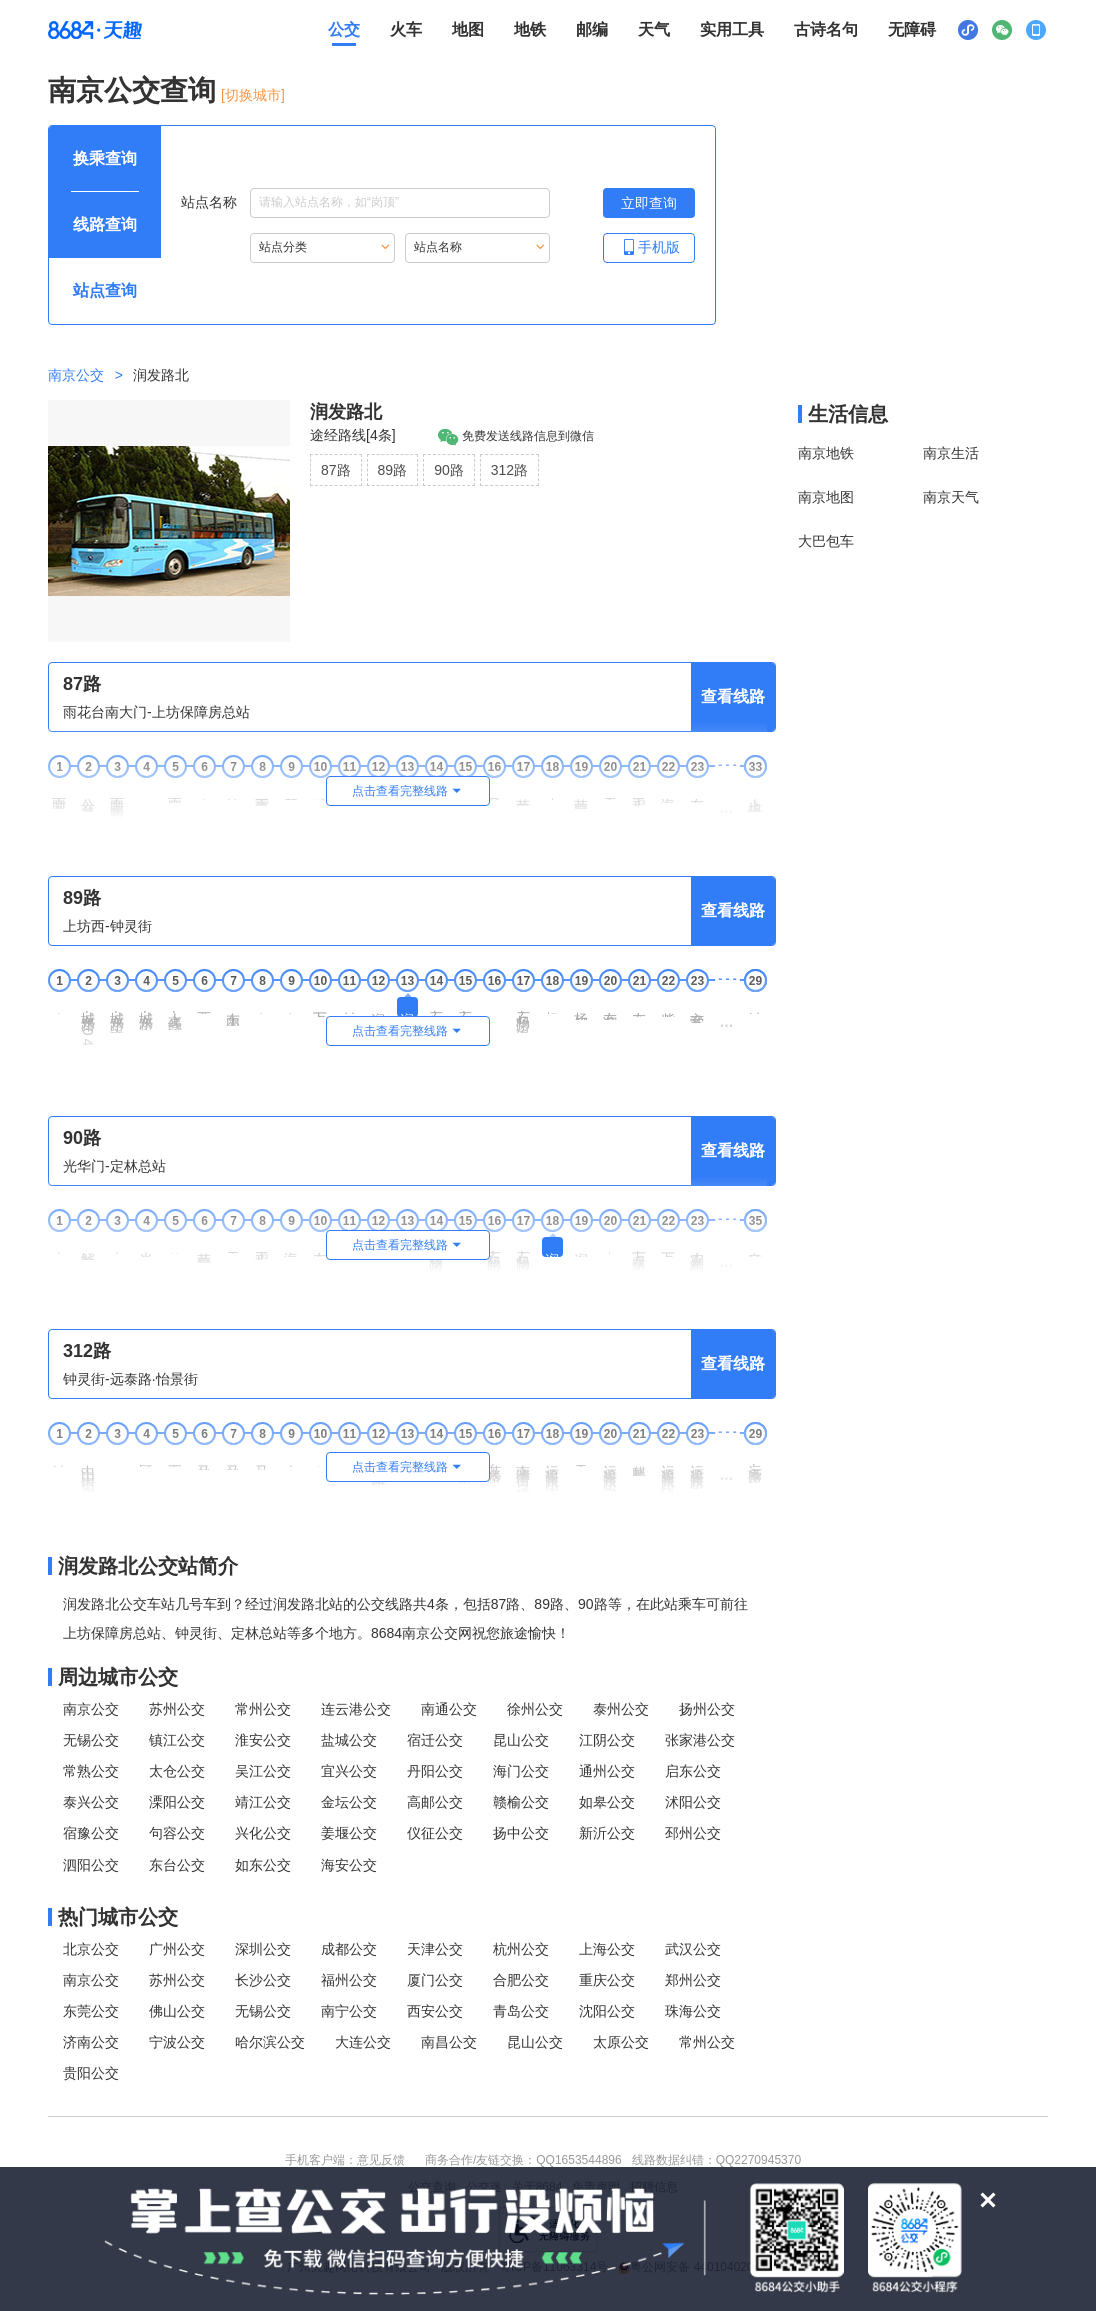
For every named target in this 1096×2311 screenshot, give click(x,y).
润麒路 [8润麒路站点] (262, 1005)
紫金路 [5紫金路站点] (175, 1245)
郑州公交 (693, 1980)
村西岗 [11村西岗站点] (349, 1005)
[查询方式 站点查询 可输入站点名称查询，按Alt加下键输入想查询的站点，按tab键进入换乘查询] (105, 291)
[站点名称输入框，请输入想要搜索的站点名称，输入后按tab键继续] (400, 203)
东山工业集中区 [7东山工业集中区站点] (233, 1011)
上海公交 (607, 1949)
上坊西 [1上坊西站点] (59, 1005)
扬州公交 (707, 1709)
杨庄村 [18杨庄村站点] (552, 1005)
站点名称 (365, 203)
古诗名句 (826, 29)
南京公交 (76, 375)
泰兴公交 (91, 1802)
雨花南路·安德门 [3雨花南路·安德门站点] (117, 801)
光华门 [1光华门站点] (59, 1245)
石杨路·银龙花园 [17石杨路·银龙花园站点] (523, 1015)
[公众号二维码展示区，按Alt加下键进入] (1002, 30)
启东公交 (693, 1771)
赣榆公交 (521, 1802)
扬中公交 (521, 1833)
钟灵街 (755, 1005)
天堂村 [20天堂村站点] (610, 791)
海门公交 (521, 1771)
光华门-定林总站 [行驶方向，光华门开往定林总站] (114, 1166)
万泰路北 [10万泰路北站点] (320, 1007)
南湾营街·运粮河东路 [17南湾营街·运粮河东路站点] (523, 1471)
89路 (393, 470)
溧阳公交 (177, 1802)
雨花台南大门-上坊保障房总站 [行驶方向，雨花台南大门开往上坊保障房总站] (156, 712)
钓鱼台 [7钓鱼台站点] (233, 791)
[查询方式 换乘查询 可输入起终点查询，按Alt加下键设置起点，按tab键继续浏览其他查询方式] (105, 159)
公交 (344, 29)
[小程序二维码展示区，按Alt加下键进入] (968, 30)
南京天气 (951, 497)
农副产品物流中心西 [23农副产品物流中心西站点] (697, 1254)
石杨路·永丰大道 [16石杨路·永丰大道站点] (494, 1255)
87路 (336, 470)
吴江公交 (263, 1771)
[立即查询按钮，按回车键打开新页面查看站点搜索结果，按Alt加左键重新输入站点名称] (649, 203)
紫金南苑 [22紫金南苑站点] (668, 1007)
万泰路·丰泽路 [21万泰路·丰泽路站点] (639, 1253)
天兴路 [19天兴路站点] (581, 1458)
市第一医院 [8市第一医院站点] (262, 794)
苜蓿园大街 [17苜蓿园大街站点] (523, 794)
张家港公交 (700, 1740)
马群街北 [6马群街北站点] (204, 1460)
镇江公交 (177, 1740)
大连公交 (363, 2042)
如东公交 (263, 1865)
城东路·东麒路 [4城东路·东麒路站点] (146, 1013)
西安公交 (435, 2011)
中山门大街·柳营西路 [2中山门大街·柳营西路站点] (88, 1471)
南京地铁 (826, 453)
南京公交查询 (132, 90)
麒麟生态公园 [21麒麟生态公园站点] (639, 1463)
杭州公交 (521, 1949)
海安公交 (349, 1865)
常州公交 (263, 1709)
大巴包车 (826, 541)
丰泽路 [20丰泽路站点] (610, 1245)
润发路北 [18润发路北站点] (552, 1247)
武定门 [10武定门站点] (320, 791)
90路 (449, 470)
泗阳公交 (91, 1865)
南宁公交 (349, 2011)
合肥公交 (521, 1980)
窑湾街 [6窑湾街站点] (204, 791)
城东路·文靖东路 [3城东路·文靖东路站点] (117, 1015)
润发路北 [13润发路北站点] (407, 1007)
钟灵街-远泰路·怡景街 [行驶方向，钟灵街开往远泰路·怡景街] (130, 1379)
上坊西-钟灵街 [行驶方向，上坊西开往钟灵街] (107, 926)
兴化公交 (263, 1833)
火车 (406, 29)
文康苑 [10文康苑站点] (320, 1458)
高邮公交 (435, 1802)
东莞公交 (91, 2011)
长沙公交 (263, 1980)
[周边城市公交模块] (412, 1677)
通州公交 (607, 1771)
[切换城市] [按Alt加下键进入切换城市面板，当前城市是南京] (253, 95)
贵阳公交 (91, 2073)
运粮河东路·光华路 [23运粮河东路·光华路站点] (697, 1469)
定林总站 (755, 1247)
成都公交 (349, 1949)
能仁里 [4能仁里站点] (146, 791)
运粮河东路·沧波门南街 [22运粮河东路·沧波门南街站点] (668, 1472)
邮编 (592, 29)
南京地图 (826, 497)
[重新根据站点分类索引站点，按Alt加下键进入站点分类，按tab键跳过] (322, 248)
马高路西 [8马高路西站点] (262, 1460)
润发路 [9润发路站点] (291, 1005)
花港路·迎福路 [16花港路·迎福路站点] (494, 1466)
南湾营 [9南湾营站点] (291, 1458)
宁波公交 (177, 2042)
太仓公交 (177, 1771)
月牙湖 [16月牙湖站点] (494, 791)
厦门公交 (435, 1980)
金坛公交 (349, 1802)
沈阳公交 (607, 2011)
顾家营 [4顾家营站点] (146, 1458)
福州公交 (349, 1980)
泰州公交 (621, 1709)
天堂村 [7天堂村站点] (233, 1245)
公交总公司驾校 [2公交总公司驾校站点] (88, 797)
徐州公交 (535, 1709)
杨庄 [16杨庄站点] (494, 1004)
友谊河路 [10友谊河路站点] (320, 1247)
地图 (468, 29)
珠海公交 (693, 2011)
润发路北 (346, 412)
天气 (654, 29)
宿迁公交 (435, 1740)
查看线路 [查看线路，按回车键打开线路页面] (733, 696)
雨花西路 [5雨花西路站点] (175, 793)
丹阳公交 (435, 1771)
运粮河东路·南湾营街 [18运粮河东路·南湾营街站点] (552, 1471)
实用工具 (732, 29)
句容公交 (177, 1833)
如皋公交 (607, 1802)
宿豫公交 (91, 1833)
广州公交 (177, 1949)
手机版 (649, 246)
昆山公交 (521, 1740)
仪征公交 (435, 1833)
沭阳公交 (693, 1802)
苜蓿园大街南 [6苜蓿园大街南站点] (204, 1250)
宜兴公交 (349, 1771)
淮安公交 (263, 1740)
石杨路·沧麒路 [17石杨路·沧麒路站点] (523, 1253)
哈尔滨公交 (270, 2042)
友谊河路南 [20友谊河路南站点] (610, 1008)
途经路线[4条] (353, 435)
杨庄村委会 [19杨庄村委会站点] (581, 1008)
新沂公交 (607, 1833)
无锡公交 (91, 1740)
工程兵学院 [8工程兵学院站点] (262, 1248)
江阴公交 (607, 1740)
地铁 (530, 29)
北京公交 (91, 1949)
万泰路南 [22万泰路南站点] (668, 1247)
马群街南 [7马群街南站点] (233, 1460)
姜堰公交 (349, 1833)
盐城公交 (349, 1740)
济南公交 (91, 2042)
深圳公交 (263, 1949)
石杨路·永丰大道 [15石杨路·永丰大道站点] (465, 1015)
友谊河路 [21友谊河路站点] (639, 1007)
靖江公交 (263, 1802)
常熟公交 (91, 1771)
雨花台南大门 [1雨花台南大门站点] (59, 796)
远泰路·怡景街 (755, 1466)
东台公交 (177, 1865)
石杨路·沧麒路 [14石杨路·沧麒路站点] (436, 1013)
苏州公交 (177, 1709)
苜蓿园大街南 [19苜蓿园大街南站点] (581, 796)
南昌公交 (449, 2042)
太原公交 (621, 2042)
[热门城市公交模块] (412, 1917)
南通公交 (449, 1709)
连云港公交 (356, 1709)
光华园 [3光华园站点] (117, 1245)
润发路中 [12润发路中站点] (378, 1007)
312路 (509, 470)
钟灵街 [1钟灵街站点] (59, 1458)
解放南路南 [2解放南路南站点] (88, 1248)
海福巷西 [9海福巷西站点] (291, 1247)
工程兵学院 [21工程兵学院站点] (639, 794)
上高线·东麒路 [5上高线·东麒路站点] (175, 1013)
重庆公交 (607, 1980)
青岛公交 (521, 2011)
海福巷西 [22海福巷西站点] (668, 793)
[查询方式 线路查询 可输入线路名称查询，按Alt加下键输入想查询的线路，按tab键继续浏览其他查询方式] (105, 225)
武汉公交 (693, 1949)
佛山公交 (177, 2011)
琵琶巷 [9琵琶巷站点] (291, 791)
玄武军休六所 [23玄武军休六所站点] (697, 1010)
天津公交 (435, 1949)
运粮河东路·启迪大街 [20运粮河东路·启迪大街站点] (610, 1471)
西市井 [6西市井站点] (204, 1005)
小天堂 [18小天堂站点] (552, 791)
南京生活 (951, 453)
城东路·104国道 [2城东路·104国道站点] (88, 1028)
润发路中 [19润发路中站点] (581, 1247)
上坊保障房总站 (755, 797)
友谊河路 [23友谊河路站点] (697, 793)
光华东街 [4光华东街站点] (146, 1247)
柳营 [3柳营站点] (117, 1457)
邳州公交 (693, 1833)
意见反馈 (381, 2160)
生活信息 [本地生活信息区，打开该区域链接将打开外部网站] (848, 414)
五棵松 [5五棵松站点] (175, 1458)
